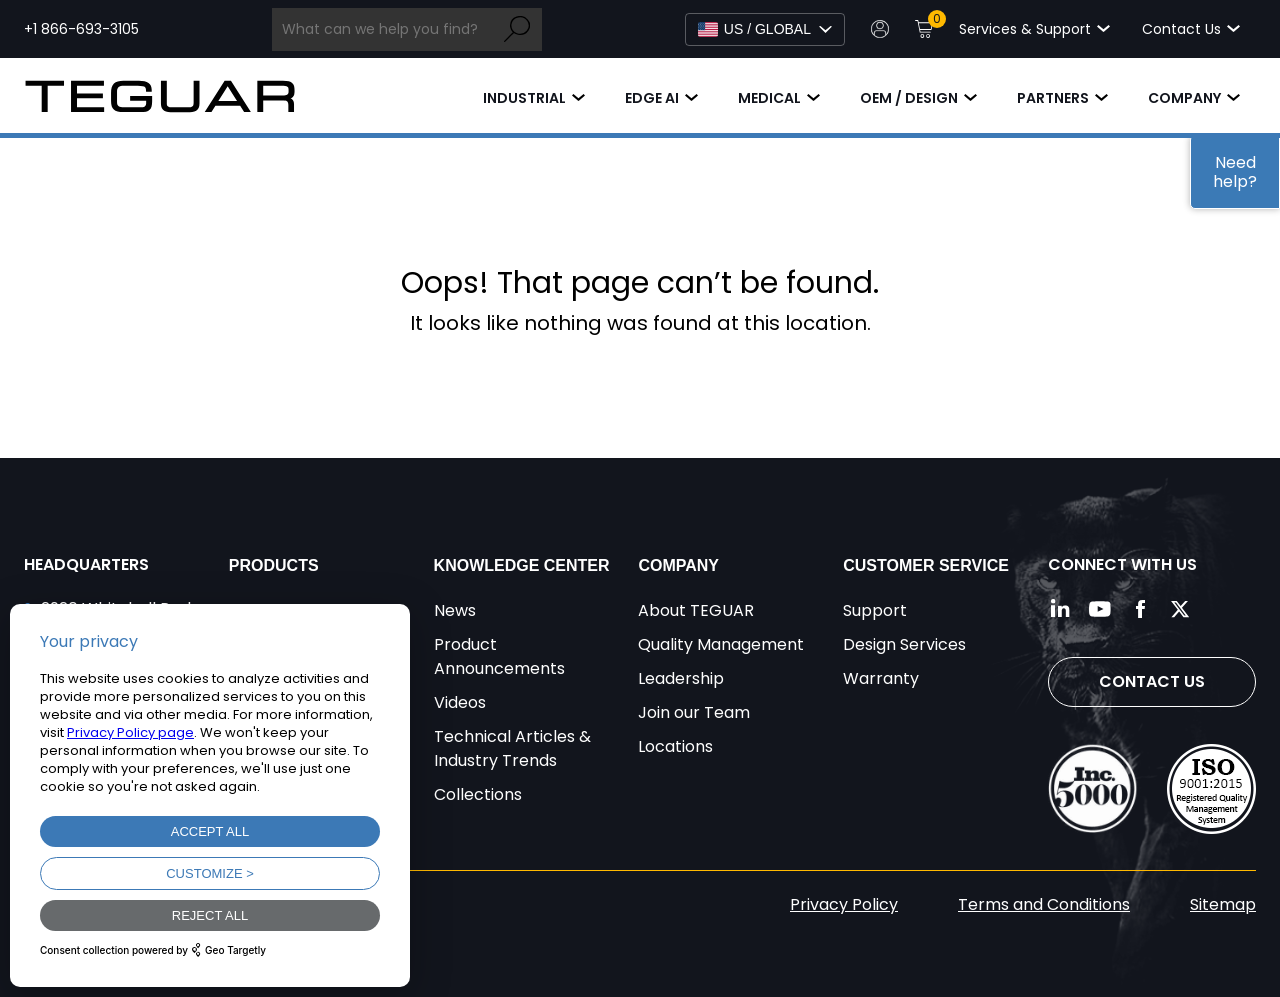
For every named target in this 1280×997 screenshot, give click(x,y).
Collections (478, 794)
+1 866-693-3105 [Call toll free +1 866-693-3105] (81, 29)
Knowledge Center (522, 565)
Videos (460, 702)
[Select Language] (765, 29)
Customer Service (926, 565)
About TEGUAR (696, 610)
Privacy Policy (844, 904)
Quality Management (721, 644)
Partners (1053, 98)
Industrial (524, 98)
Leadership (681, 678)
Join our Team (694, 712)
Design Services (904, 644)
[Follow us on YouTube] (1100, 609)
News (455, 610)
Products (274, 565)
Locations (675, 746)
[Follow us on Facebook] (1140, 609)
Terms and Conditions (1044, 904)
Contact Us (1152, 681)
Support (875, 610)
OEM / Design (909, 98)
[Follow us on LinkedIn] (1060, 609)
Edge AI (652, 98)
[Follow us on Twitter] (1180, 609)
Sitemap (1223, 904)
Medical (769, 98)
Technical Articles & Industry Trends (512, 748)
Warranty (881, 678)
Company (1184, 98)
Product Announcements (499, 656)
